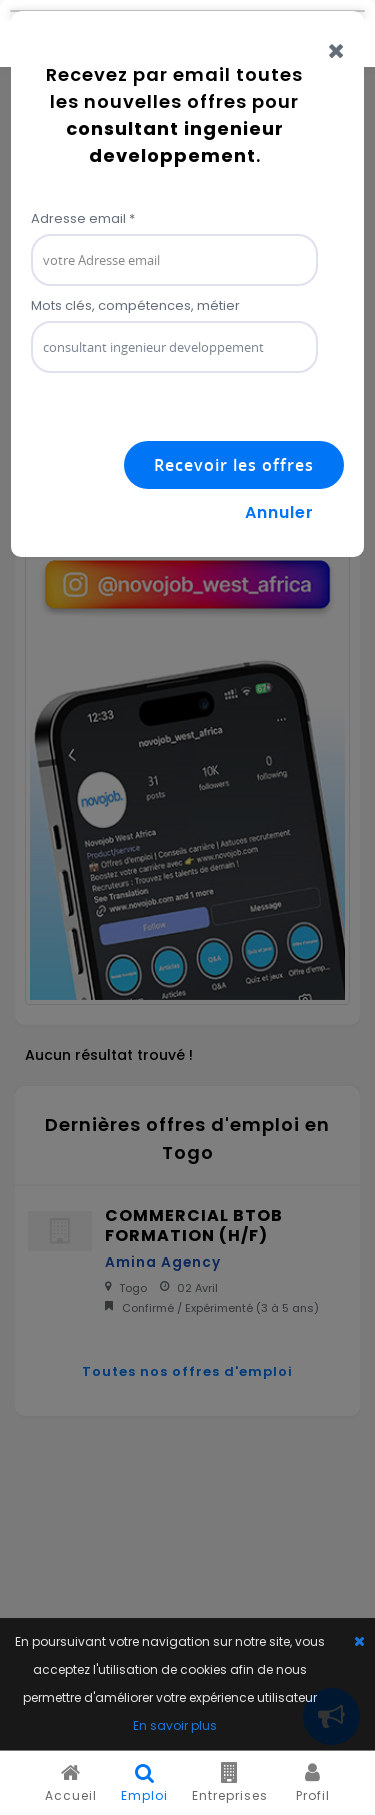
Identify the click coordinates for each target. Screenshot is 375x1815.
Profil (313, 1783)
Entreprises (230, 1783)
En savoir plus (175, 1725)
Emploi (144, 1783)
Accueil (71, 1783)
